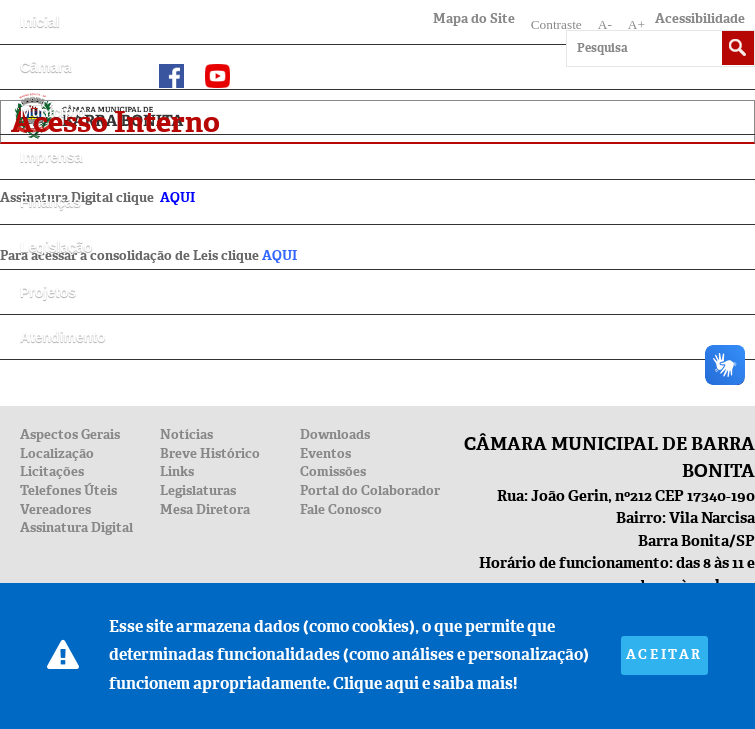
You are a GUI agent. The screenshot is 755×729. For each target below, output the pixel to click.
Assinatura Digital (76, 527)
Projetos (48, 292)
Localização (57, 453)
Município (52, 112)
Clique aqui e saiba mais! (425, 683)
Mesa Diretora (205, 509)
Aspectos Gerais (70, 434)
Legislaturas (198, 490)
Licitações (52, 471)
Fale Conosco (341, 509)
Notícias (186, 434)
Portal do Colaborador (370, 490)
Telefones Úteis (68, 490)
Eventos (325, 453)
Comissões (333, 471)
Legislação (56, 247)
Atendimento (63, 337)
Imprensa (51, 157)
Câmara (45, 67)
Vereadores (55, 509)
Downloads (335, 434)
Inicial (40, 22)
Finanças (50, 202)
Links (177, 471)
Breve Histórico (210, 453)
